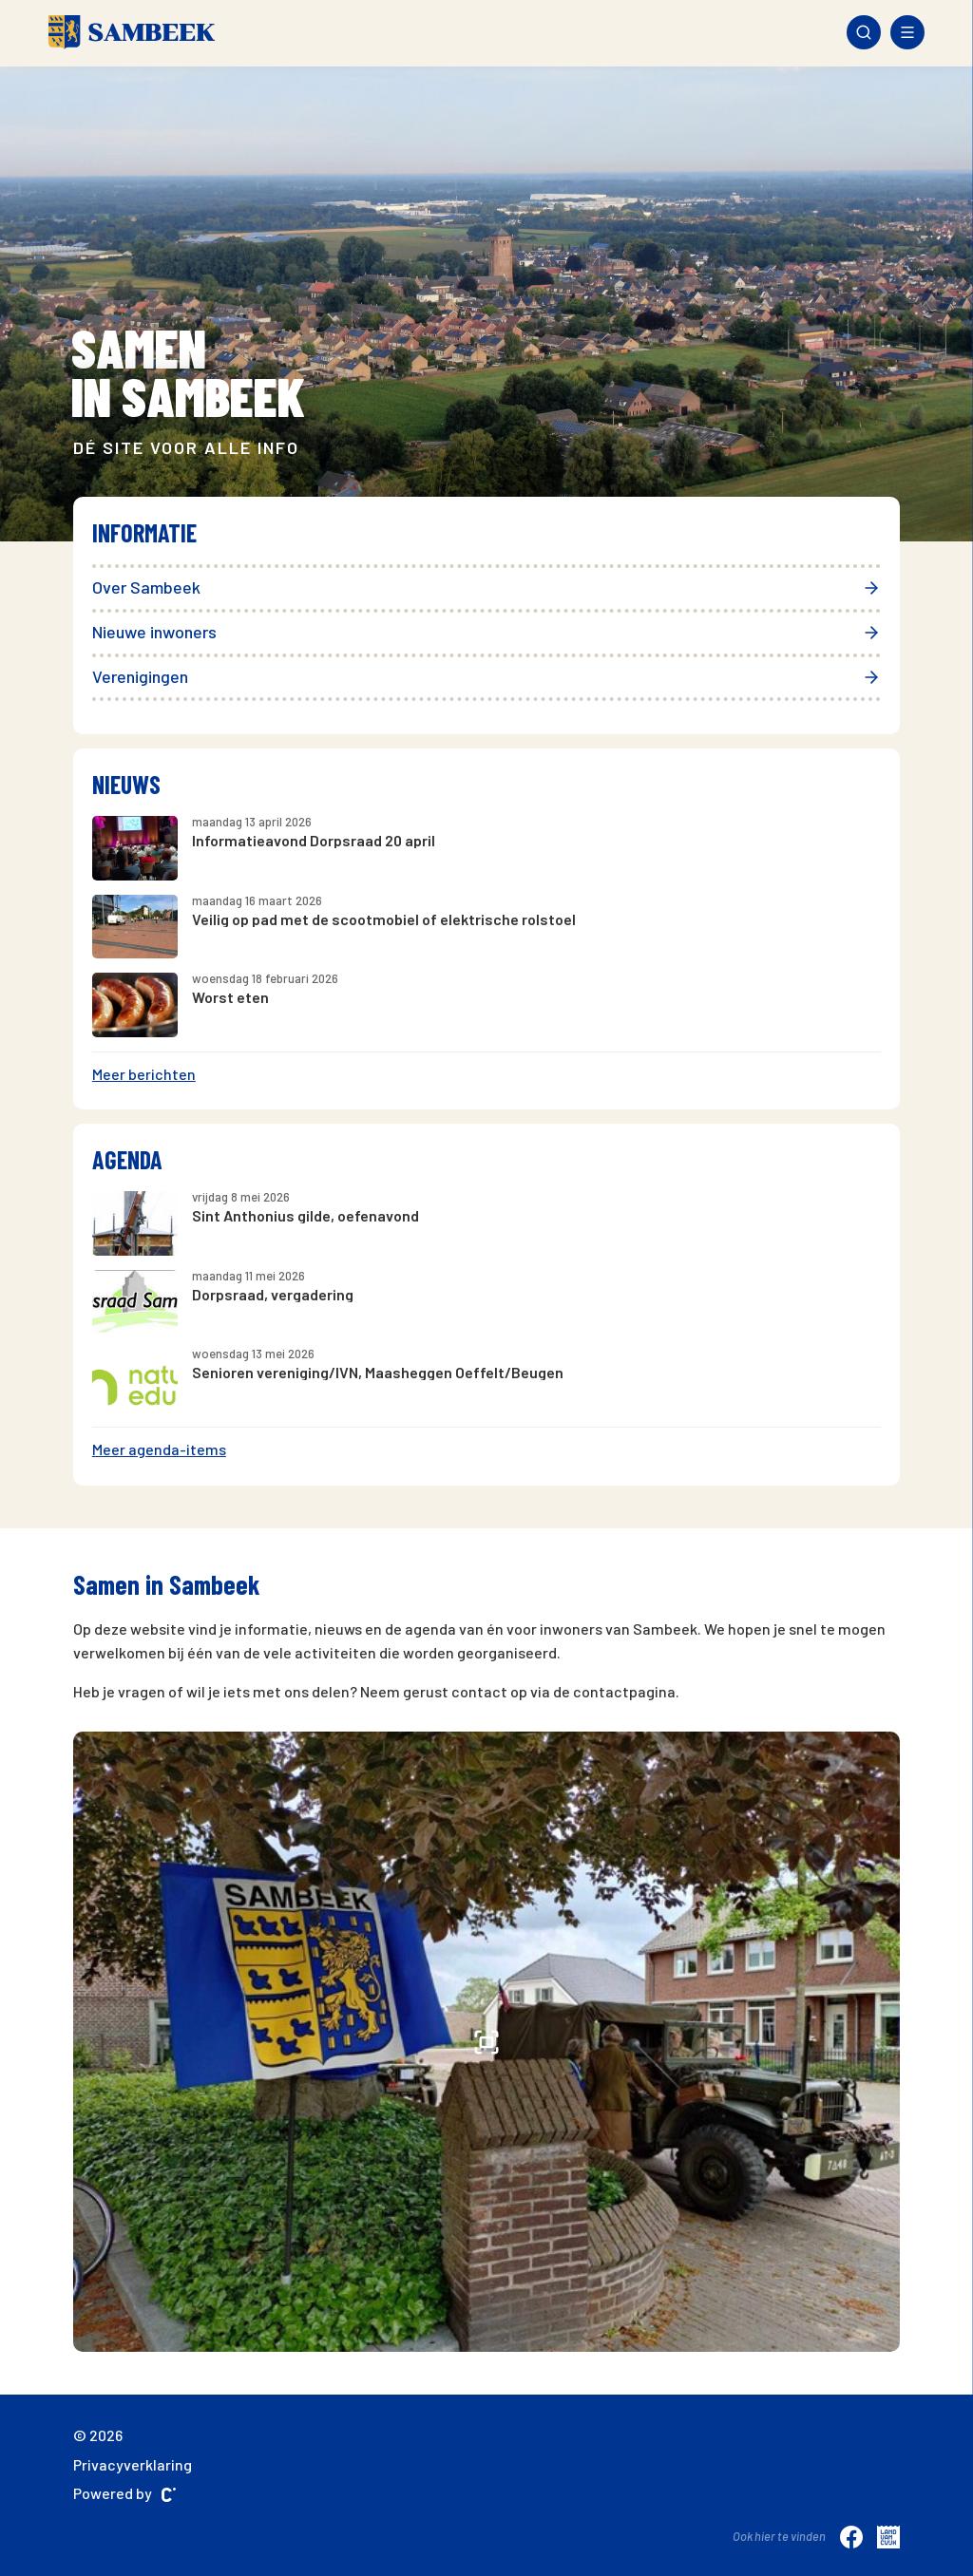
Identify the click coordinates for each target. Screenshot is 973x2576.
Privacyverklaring (132, 2464)
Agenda (127, 1159)
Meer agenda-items (159, 1449)
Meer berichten (144, 1074)
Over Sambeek (486, 587)
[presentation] (92, 292)
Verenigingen (486, 676)
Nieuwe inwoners (486, 631)
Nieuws (126, 784)
